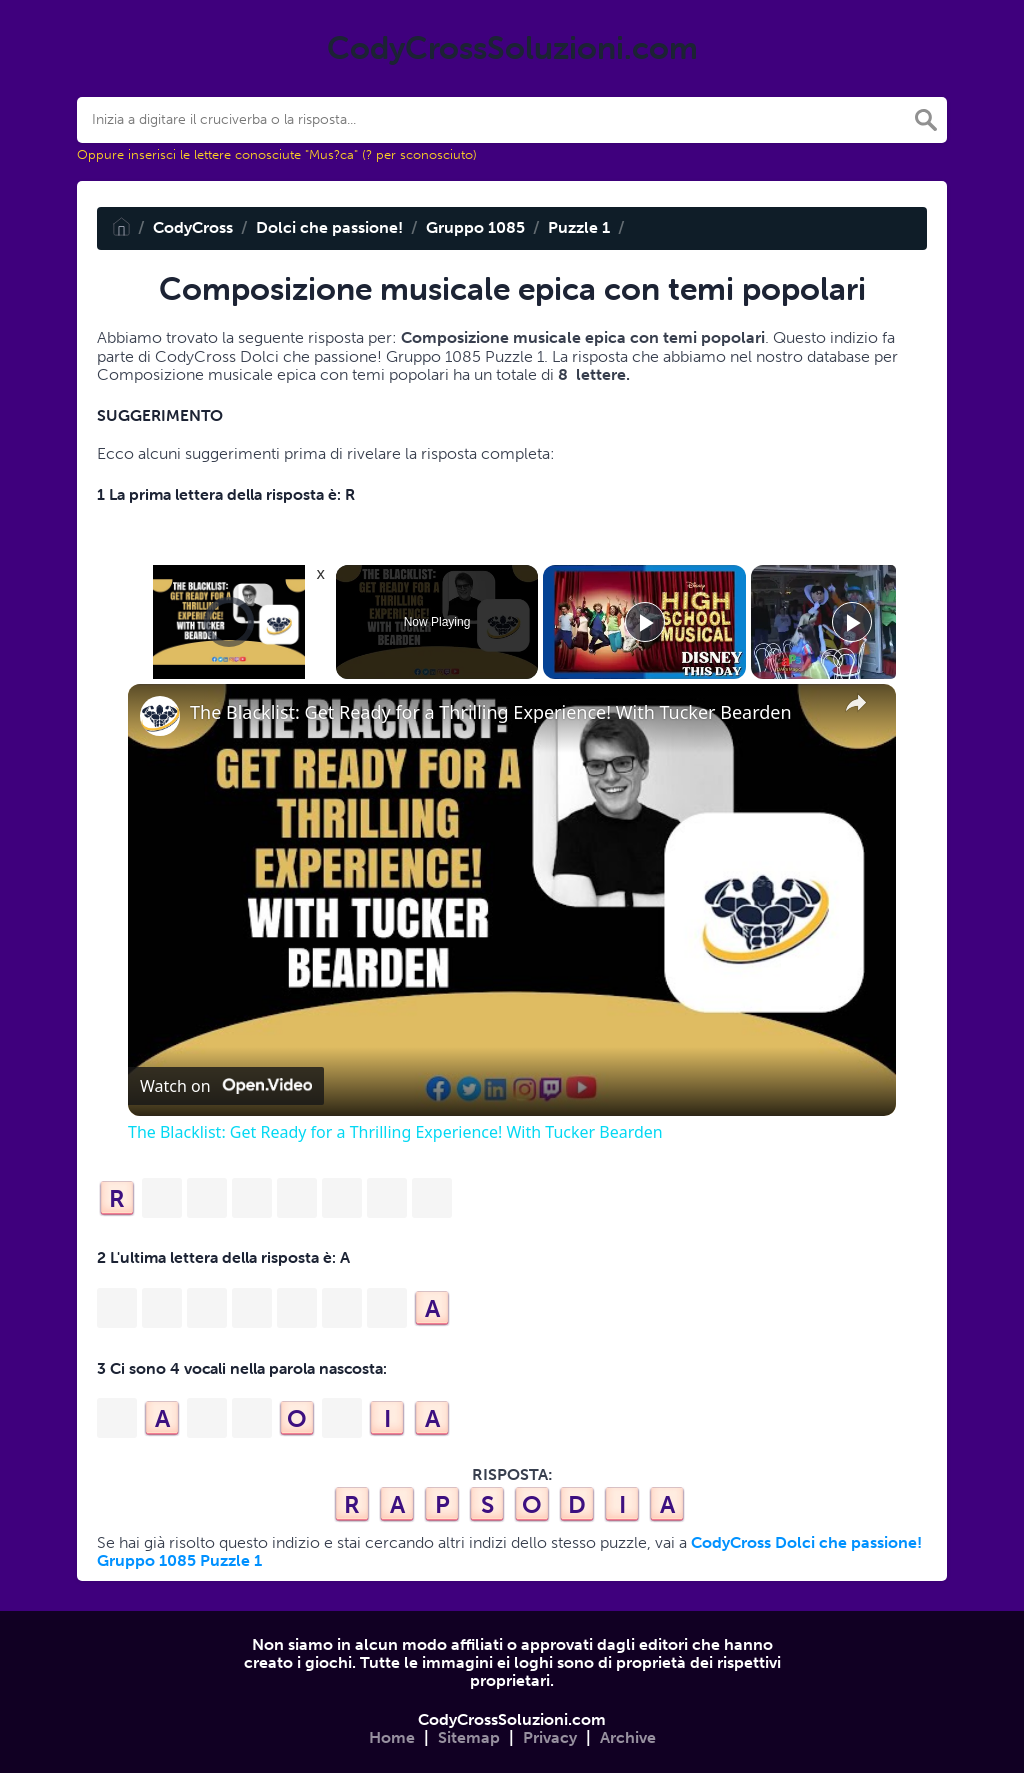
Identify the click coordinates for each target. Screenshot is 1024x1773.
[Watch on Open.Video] (226, 1086)
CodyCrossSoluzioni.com (512, 1719)
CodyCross (193, 227)
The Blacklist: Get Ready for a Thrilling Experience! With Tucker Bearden (491, 712)
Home (392, 1737)
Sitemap (469, 1737)
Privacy (550, 1737)
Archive (628, 1737)
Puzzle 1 (579, 227)
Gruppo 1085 (475, 227)
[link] (160, 716)
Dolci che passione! (329, 227)
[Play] (645, 622)
